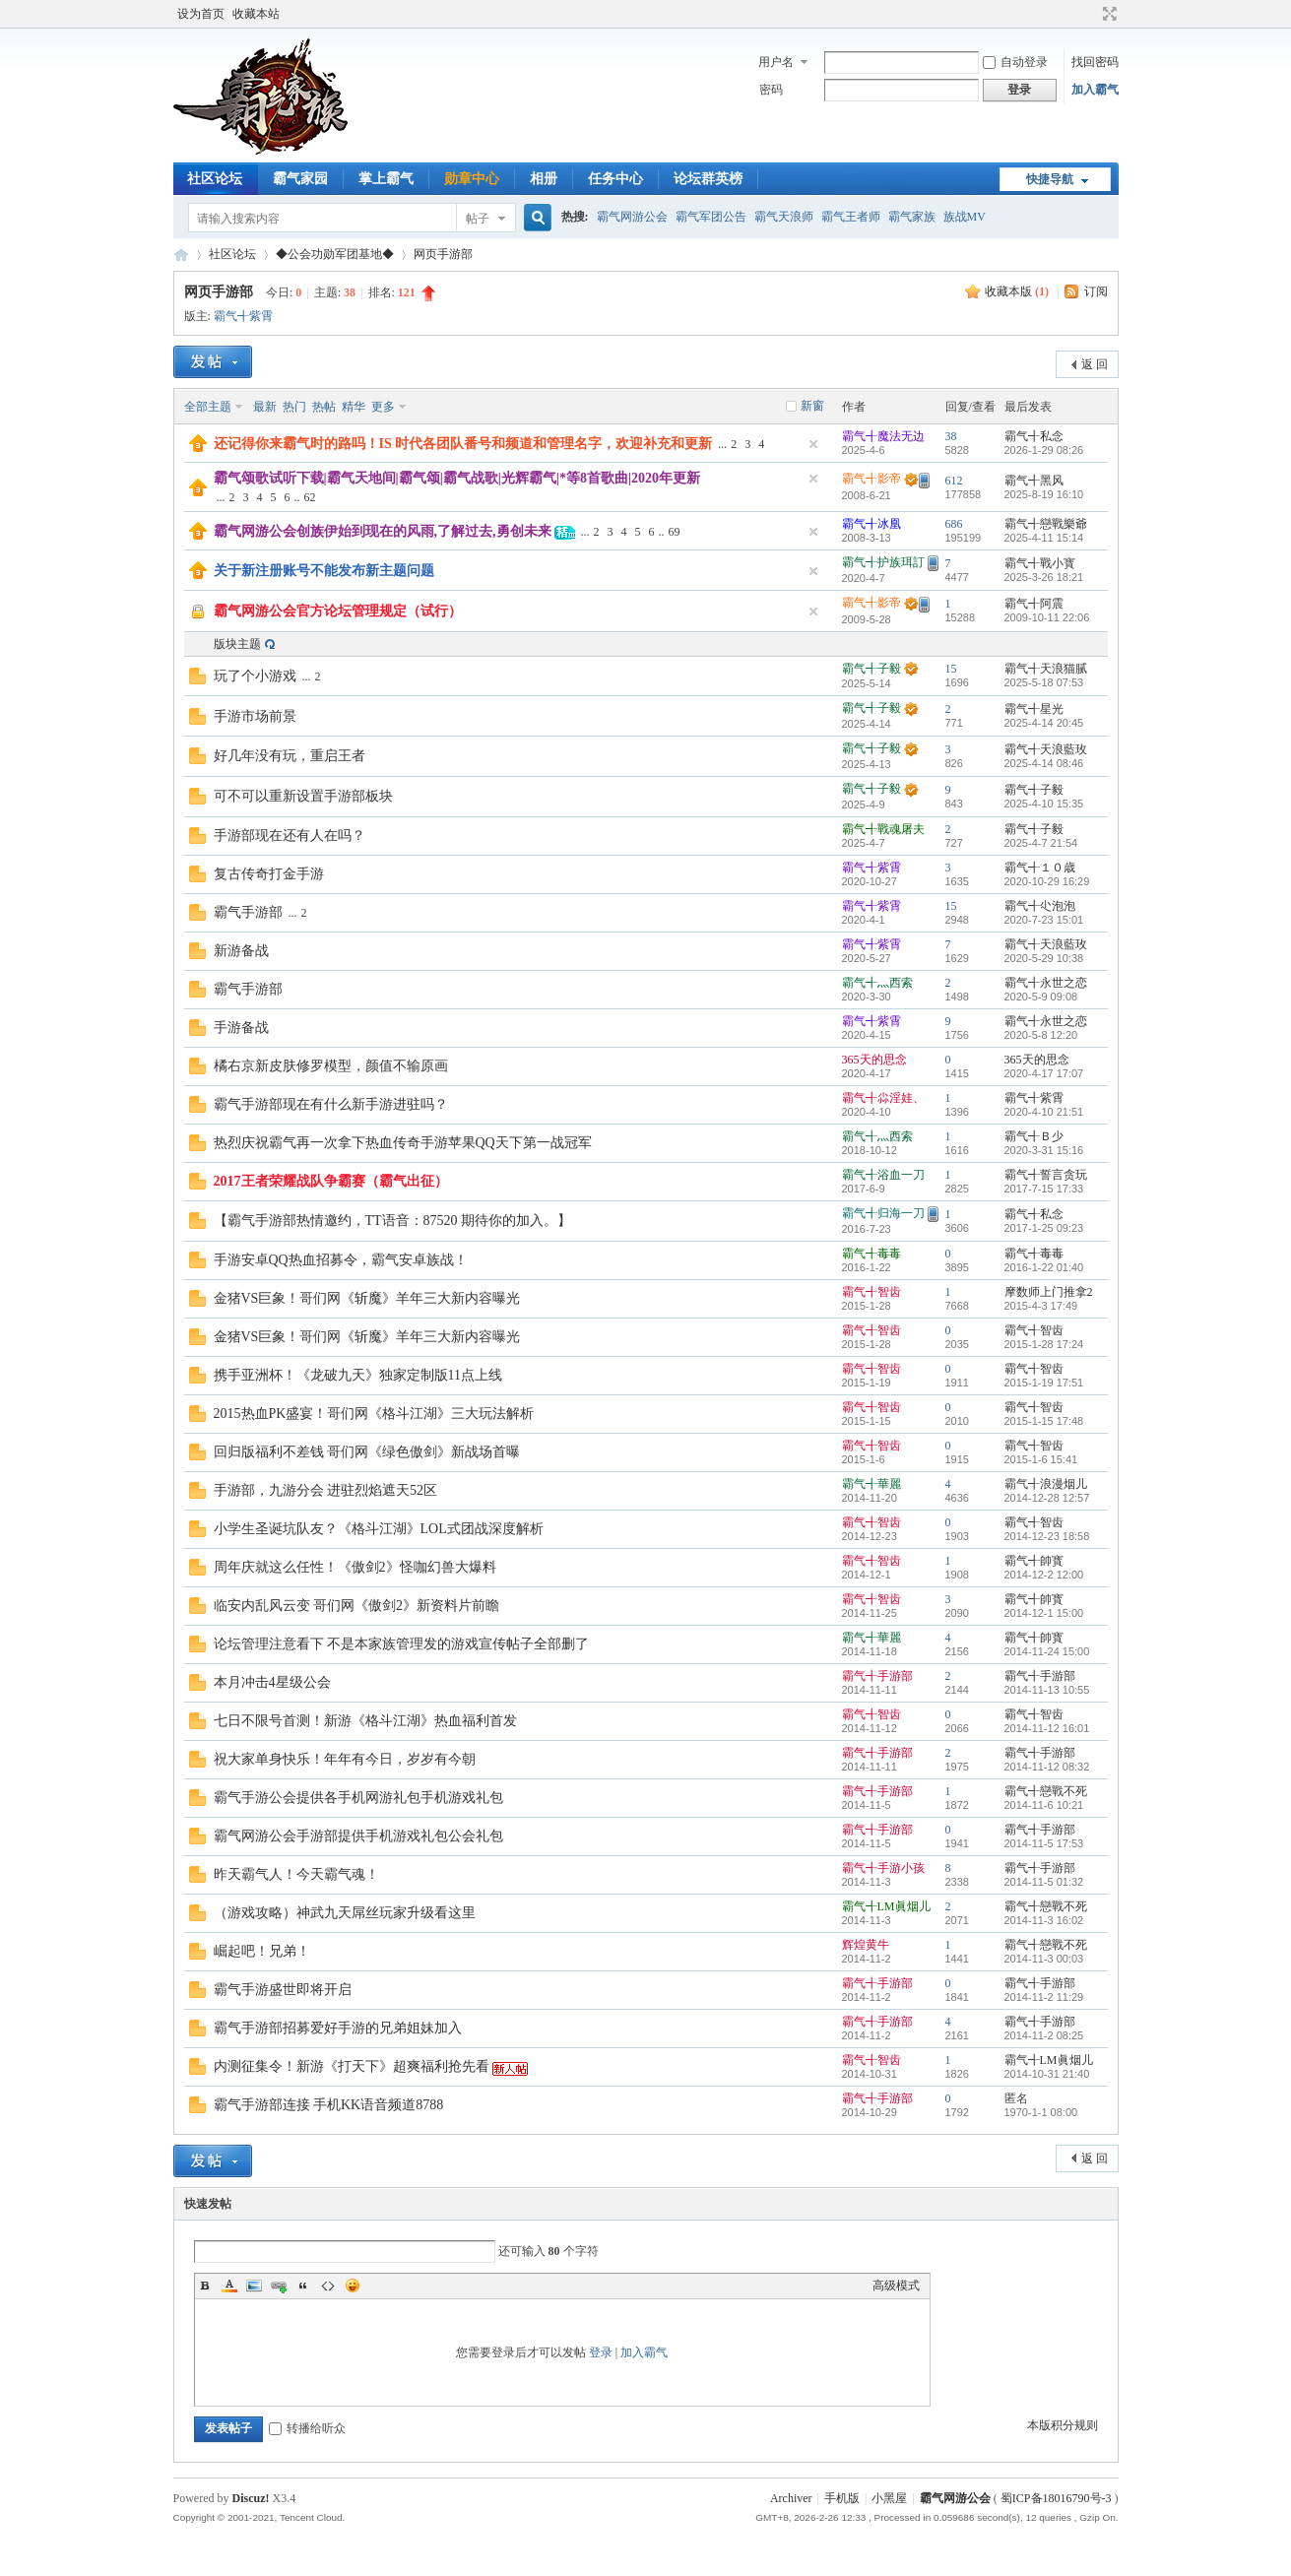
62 (310, 497)
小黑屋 (889, 2498)
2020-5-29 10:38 (1044, 958)
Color (229, 2285)
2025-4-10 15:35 (1044, 803)
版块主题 (237, 644)
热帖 (324, 407)
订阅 (1096, 291)
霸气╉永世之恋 (1045, 983)
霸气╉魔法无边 (883, 436)
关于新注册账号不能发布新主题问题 (324, 570)
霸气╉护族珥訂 (883, 562)
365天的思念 (874, 1059)
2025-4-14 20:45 (1044, 723)
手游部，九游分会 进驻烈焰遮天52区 (326, 1490)
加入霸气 (1095, 90)
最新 (265, 407)
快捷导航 (1049, 179)
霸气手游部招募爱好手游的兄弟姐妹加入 (338, 2028)
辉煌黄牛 (865, 1945)
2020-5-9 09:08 (1041, 996)
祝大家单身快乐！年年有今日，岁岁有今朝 (345, 1759)
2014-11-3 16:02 (1044, 1920)
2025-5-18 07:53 (1044, 682)
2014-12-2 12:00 (1044, 1574)
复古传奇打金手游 (269, 874)
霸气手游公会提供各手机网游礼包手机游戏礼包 (358, 1797)
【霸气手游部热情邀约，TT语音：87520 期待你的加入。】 (393, 1220)
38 (951, 436)
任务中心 (615, 178)
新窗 (812, 406)
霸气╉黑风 (1034, 480)
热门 (294, 407)
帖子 (477, 218)
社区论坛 (214, 178)
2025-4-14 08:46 (1044, 763)
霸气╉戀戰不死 (1045, 1791)
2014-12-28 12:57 (1047, 1498)
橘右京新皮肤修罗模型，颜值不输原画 (331, 1066)
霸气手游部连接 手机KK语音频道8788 (329, 2104)
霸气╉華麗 (871, 1484)
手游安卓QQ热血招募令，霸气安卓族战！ (341, 1260)
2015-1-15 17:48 (1044, 1421)
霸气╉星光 (1034, 709)
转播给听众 (307, 2428)
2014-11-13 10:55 (1047, 1690)
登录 (601, 2352)
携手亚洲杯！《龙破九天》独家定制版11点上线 (358, 1375)
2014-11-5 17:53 (1044, 1843)
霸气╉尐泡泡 (1039, 906)
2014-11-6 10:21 (1044, 1805)
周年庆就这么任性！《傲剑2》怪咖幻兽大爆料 (355, 1567)
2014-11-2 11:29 (1044, 1997)
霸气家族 (912, 217)
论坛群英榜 (708, 178)
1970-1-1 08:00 (1041, 2112)
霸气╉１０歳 (1039, 867)
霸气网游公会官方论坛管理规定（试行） (338, 611)
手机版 (842, 2498)
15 (951, 669)
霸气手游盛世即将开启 (283, 1989)
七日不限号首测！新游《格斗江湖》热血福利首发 (365, 1720)
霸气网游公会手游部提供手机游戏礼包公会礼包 (358, 1836)
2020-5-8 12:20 (1041, 1035)
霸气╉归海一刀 (883, 1213)
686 (954, 524)
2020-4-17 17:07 (1044, 1073)
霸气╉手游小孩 (883, 1868)
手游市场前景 (255, 716)
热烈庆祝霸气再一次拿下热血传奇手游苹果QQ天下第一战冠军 (403, 1142)
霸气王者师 (850, 217)
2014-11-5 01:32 (1044, 1882)
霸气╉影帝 (871, 478)
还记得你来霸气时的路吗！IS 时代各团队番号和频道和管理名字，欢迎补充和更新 (463, 443)
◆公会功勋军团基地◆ (335, 254)
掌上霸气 (386, 178)
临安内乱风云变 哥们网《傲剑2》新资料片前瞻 (357, 1605)
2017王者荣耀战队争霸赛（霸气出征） (331, 1181)
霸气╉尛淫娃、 (883, 1098)
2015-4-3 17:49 (1041, 1306)
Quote (303, 2285)
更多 (383, 407)
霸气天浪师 (783, 217)
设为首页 (201, 14)
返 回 (1094, 364)
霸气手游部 (248, 912)
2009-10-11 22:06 (1047, 617)
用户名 (776, 62)
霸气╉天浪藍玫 (1045, 749)
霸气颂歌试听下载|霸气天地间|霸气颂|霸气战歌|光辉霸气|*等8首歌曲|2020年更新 (457, 478)
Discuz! (251, 2498)
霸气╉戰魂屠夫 (883, 829)
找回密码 (1095, 62)
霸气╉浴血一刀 (883, 1175)
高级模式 (896, 2285)
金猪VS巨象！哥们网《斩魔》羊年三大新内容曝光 (367, 1298)
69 (674, 532)
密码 (771, 90)
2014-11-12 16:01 (1047, 1728)
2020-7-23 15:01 (1044, 920)
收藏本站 (256, 14)
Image (254, 2285)
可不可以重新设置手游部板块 (303, 796)
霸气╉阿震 (1034, 604)
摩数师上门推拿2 (1048, 1292)
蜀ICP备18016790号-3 (1056, 2498)
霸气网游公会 (632, 217)
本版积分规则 (1062, 2425)
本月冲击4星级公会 (272, 1682)
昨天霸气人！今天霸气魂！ (296, 1874)
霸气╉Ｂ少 (1034, 1136)
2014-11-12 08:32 (1047, 1766)
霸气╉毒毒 (871, 1253)
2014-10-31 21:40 (1047, 2074)
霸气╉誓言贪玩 (1045, 1175)
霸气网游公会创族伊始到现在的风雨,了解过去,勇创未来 (382, 531)
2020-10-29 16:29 (1047, 881)
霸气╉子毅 (871, 669)
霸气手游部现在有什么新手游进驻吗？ (331, 1104)
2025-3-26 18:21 (1044, 577)
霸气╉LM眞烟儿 (886, 1906)
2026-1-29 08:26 (1044, 450)
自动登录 (1015, 62)
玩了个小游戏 (255, 676)
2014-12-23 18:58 (1047, 1536)
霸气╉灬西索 (877, 983)
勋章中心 (471, 178)
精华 (353, 407)
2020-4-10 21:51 (1044, 1112)
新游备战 (241, 950)
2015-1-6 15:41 (1041, 1459)
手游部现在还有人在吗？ (289, 835)
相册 (543, 178)
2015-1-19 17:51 (1044, 1382)
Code (328, 2285)
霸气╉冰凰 (871, 524)
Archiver (791, 2498)
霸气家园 (300, 178)
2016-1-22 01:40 (1044, 1267)
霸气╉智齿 (871, 1292)
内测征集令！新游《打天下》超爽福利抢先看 (351, 2066)
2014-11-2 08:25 (1044, 2035)
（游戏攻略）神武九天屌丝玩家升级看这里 (345, 1912)
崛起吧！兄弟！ (262, 1951)
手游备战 (241, 1027)
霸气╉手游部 (877, 1676)
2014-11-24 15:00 (1047, 1651)
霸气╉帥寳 (1034, 1561)
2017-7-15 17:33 (1044, 1188)
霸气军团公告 (711, 217)
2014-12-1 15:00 (1044, 1613)
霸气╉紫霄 (243, 316)
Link (279, 2285)
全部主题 (207, 407)
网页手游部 (443, 254)
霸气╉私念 (1034, 436)
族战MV (964, 217)
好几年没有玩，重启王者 (289, 755)
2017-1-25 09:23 (1044, 1228)
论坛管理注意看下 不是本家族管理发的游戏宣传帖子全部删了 (402, 1644)
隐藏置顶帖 (813, 444)
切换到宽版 (1107, 14)
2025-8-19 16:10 (1044, 494)
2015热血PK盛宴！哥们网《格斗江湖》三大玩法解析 (374, 1413)
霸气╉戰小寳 (1039, 563)
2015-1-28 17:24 (1044, 1344)
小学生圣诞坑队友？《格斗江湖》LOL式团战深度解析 (379, 1528)
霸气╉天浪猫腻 (1045, 669)
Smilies (352, 2285)
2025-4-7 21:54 (1041, 843)
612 (954, 480)
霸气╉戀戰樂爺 (1045, 524)
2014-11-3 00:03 (1044, 1958)
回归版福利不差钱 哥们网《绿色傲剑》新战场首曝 (367, 1452)
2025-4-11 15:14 (1044, 538)
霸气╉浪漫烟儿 (1045, 1484)
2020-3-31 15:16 (1044, 1150)
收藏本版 (1017, 291)
